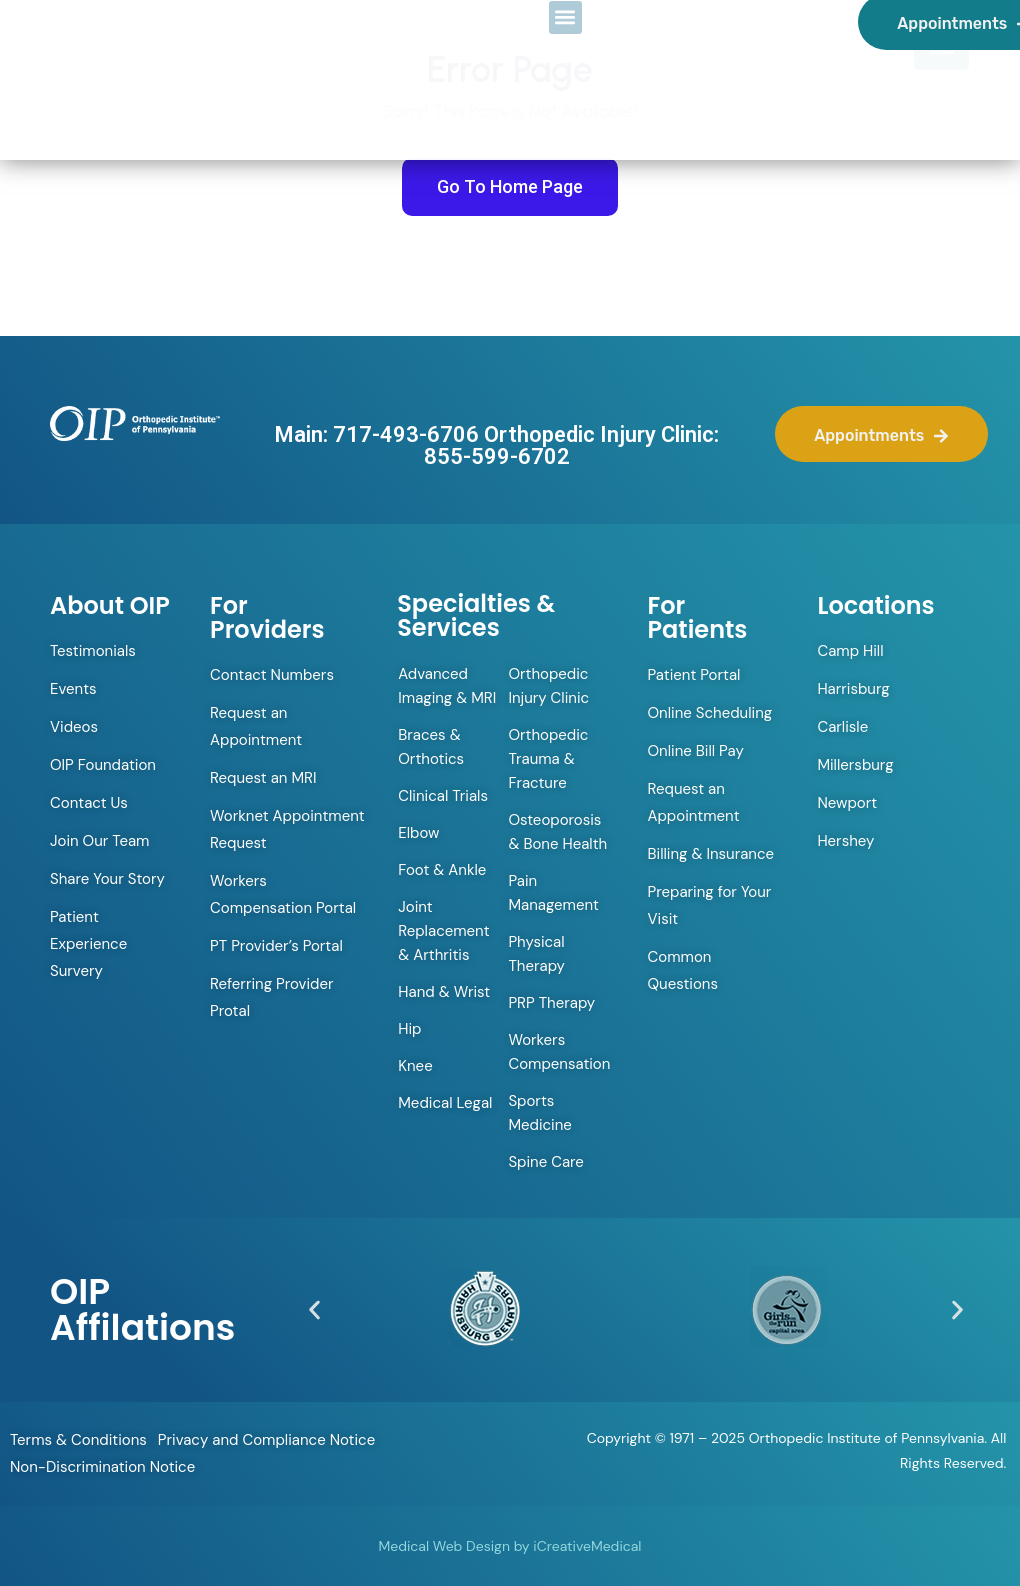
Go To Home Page (510, 186)
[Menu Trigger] (941, 42)
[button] (314, 1309)
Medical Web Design (444, 1546)
